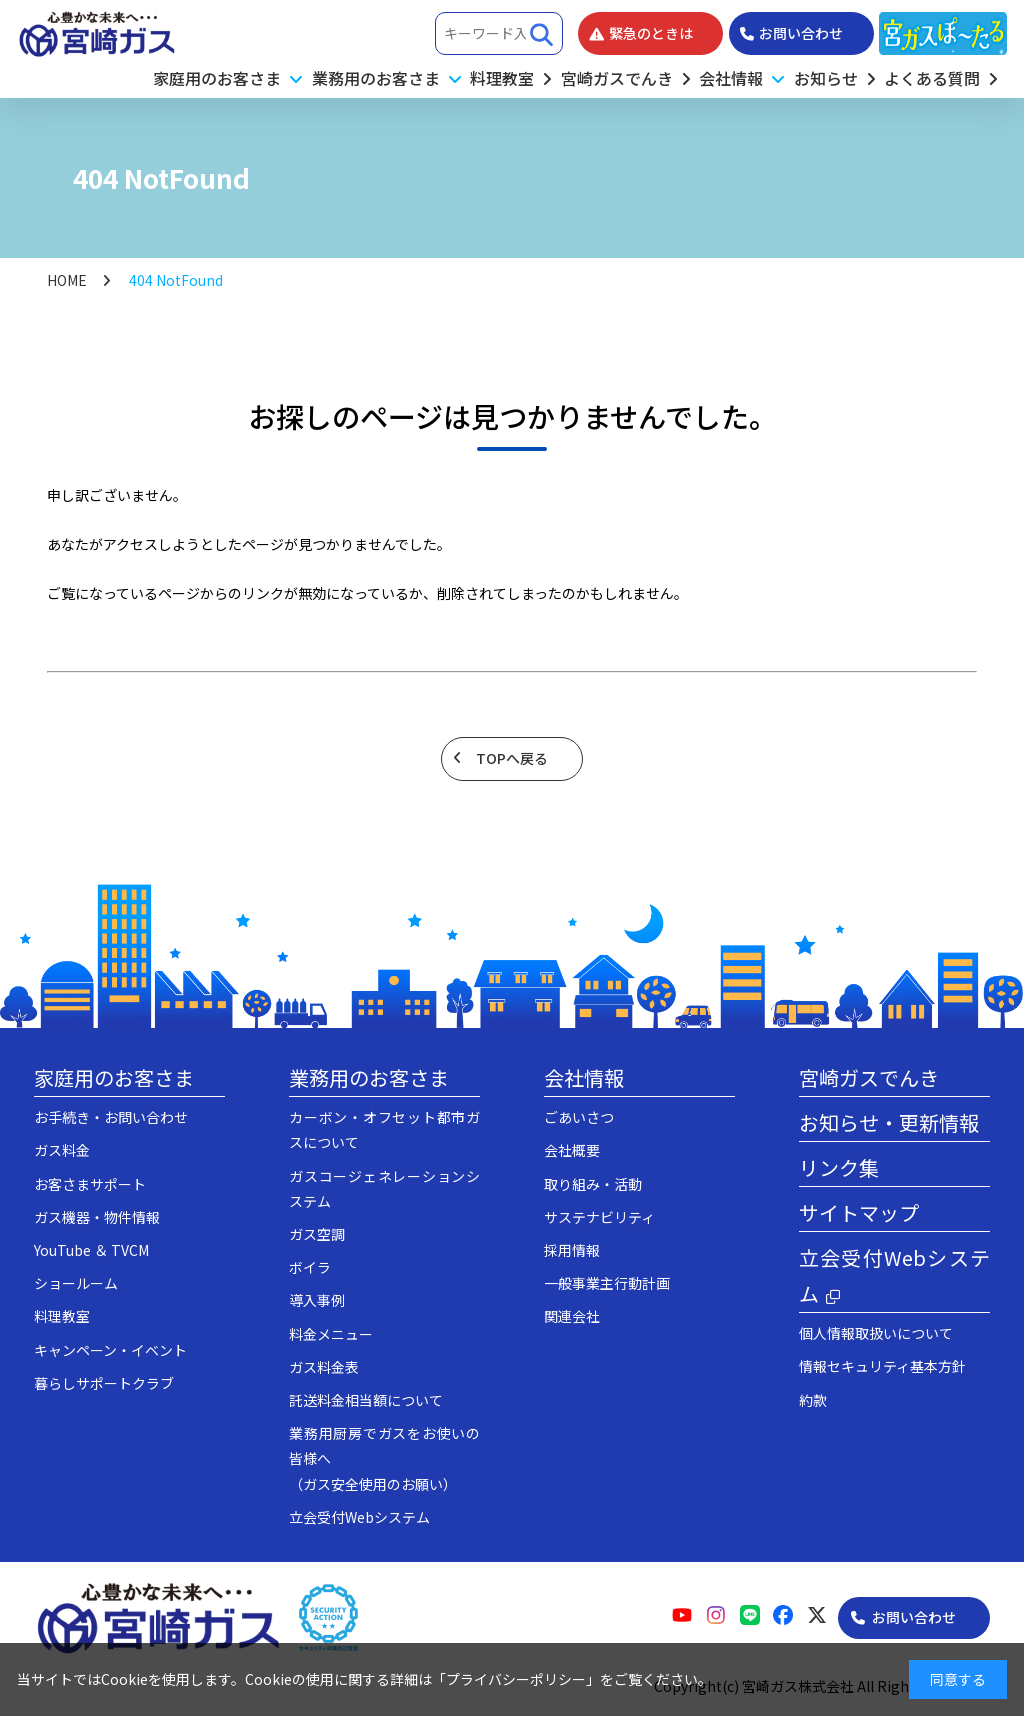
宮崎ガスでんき (617, 78)
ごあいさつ (579, 1117)
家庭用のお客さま (114, 1077)
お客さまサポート (90, 1184)
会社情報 (584, 1077)
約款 (813, 1400)
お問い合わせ (914, 1617)
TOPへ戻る (512, 758)
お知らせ (826, 78)
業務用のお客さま (369, 1077)
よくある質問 (932, 78)
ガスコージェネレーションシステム (384, 1188)
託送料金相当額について (366, 1400)
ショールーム (76, 1283)
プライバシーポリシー (516, 1679)
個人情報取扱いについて (876, 1333)
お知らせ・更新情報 (889, 1122)
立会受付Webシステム (359, 1517)
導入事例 (317, 1300)
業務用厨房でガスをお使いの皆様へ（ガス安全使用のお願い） (384, 1458)
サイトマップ (859, 1212)
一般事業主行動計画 (607, 1283)
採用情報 (572, 1250)
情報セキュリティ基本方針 (882, 1366)
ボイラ (310, 1267)
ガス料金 (62, 1150)
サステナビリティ (599, 1217)
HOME (67, 280)
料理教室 (502, 78)
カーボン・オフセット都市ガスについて (384, 1129)
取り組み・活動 (593, 1184)
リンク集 (839, 1167)
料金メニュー (331, 1334)
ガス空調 (317, 1234)
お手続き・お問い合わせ (111, 1117)
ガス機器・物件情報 (97, 1217)
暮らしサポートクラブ (104, 1383)
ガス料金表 (324, 1367)
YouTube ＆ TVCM (91, 1250)
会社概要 (572, 1150)
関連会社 (572, 1316)
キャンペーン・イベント (110, 1350)
